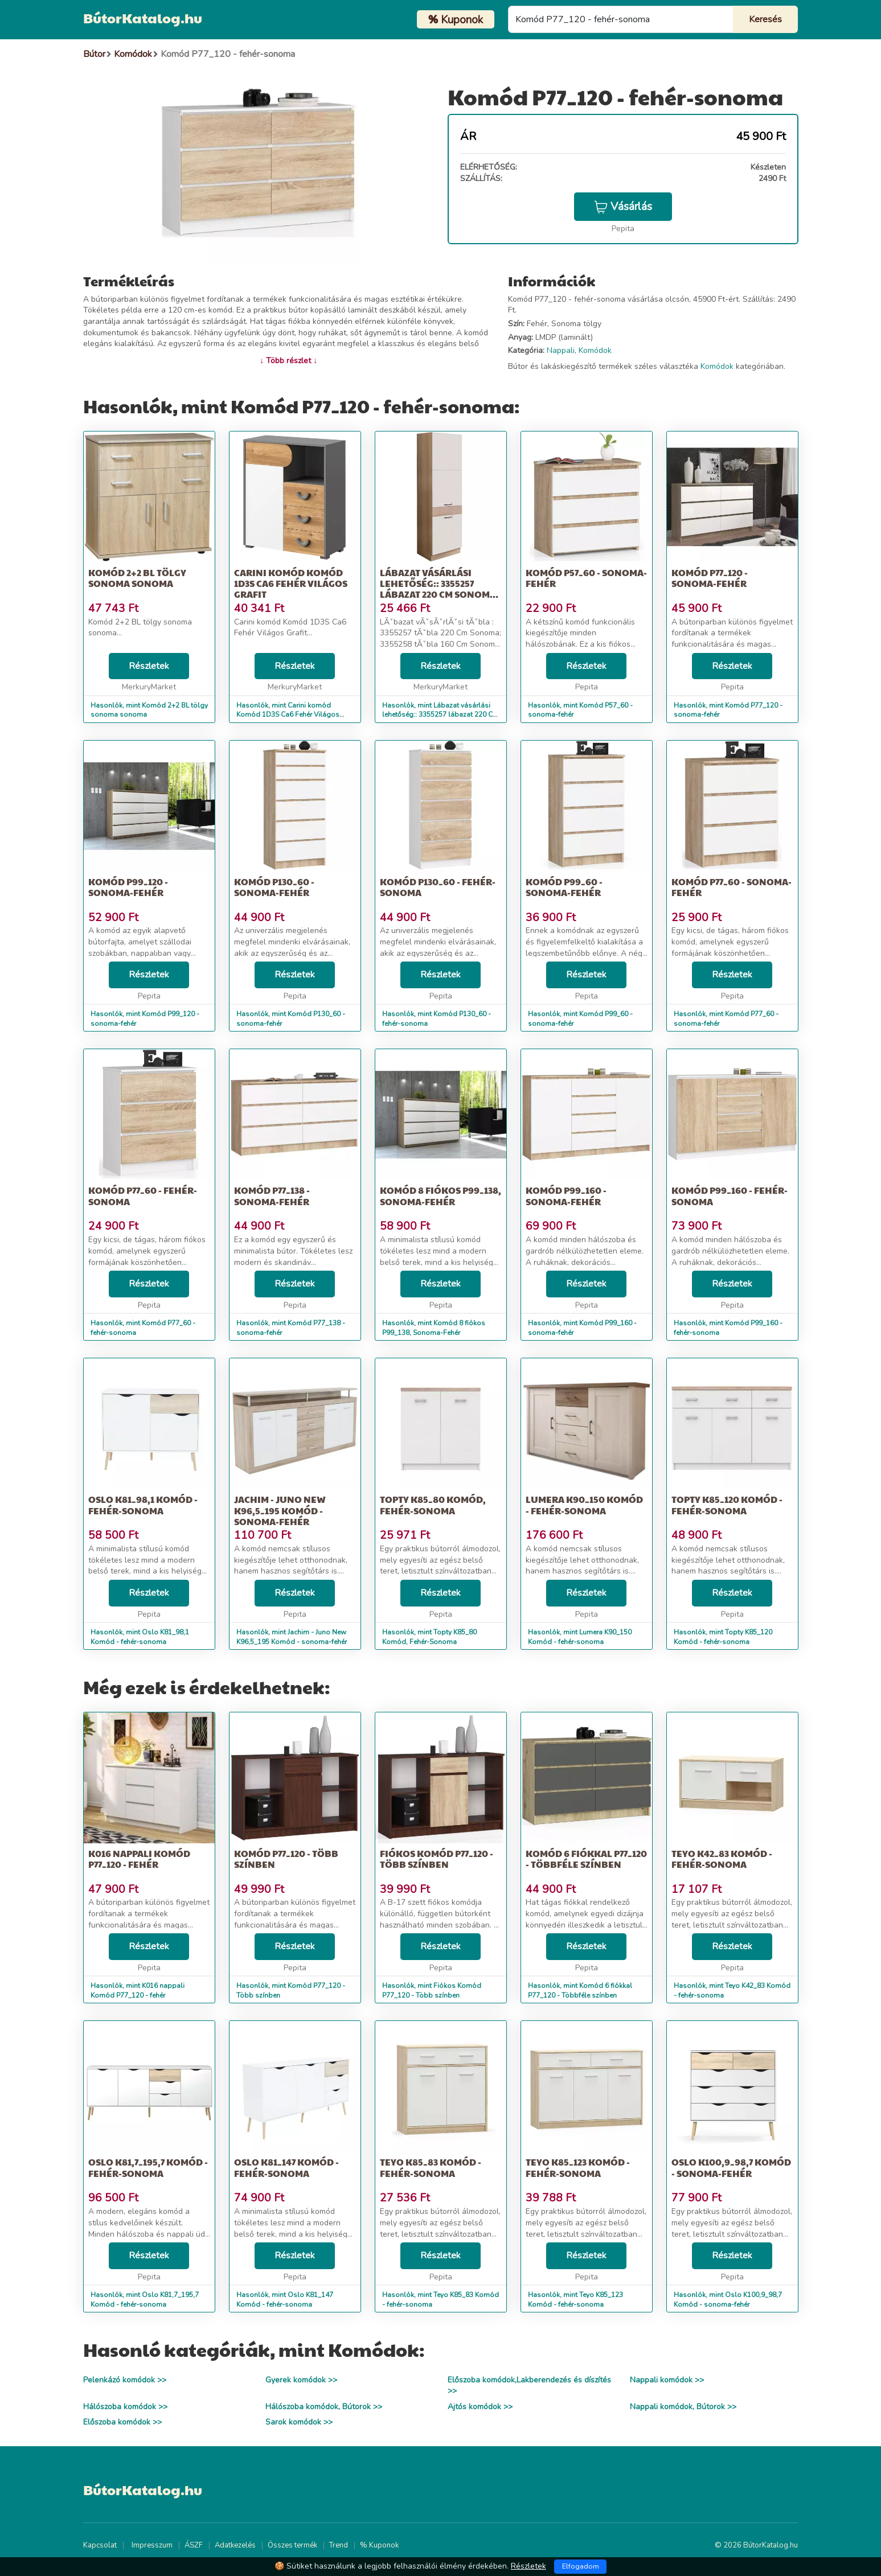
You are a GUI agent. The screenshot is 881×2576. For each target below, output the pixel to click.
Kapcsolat (100, 2545)
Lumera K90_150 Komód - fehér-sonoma (584, 1505)
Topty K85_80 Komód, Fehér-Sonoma (433, 1505)
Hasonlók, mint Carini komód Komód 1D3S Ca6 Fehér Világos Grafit (287, 715)
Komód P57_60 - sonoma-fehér (586, 578)
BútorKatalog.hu (142, 17)
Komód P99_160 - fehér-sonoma (729, 1195)
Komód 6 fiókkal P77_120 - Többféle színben (586, 1859)
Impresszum (152, 2545)
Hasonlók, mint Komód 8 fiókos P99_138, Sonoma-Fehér (433, 1327)
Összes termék (292, 2545)
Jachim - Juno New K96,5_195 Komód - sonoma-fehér (280, 1510)
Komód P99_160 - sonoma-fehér (566, 1195)
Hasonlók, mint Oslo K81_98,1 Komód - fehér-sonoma (140, 1637)
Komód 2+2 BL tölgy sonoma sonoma (137, 578)
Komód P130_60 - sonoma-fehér (274, 887)
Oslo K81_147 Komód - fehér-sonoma (286, 2167)
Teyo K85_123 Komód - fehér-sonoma (578, 2167)
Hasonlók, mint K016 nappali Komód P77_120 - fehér (138, 1990)
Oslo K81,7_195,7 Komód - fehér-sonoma (148, 2167)
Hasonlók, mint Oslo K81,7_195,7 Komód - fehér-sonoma (145, 2299)
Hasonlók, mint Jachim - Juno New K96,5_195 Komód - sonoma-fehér (291, 1637)
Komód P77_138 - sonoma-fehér (272, 1195)
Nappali (561, 350)
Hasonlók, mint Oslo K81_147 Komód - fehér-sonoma (284, 2299)
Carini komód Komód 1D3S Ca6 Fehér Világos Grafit (290, 583)
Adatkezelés (235, 2545)
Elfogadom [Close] (580, 2566)
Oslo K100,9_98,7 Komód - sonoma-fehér (731, 2167)
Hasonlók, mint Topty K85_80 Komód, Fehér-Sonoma (429, 1637)
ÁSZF (194, 2545)
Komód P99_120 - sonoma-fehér (128, 887)
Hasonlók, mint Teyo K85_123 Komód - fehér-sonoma (575, 2299)
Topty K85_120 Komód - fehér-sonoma (726, 1505)
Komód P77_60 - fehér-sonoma (142, 1195)
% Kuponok (379, 2545)
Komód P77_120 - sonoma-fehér (709, 578)
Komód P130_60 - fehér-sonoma (437, 887)
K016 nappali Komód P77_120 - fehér (139, 1859)
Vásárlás (623, 206)
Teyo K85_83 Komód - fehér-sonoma (430, 2167)
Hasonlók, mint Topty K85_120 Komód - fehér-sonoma (723, 1637)
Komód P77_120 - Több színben (286, 1859)
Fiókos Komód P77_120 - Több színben (436, 1859)
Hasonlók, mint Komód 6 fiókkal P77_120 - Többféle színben (580, 1990)
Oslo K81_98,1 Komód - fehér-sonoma (143, 1505)
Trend (338, 2545)
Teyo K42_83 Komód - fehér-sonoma (721, 1859)
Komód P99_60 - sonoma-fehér (564, 887)
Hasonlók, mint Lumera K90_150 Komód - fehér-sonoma (580, 1637)
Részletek (149, 666)
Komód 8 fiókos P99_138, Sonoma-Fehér (440, 1195)
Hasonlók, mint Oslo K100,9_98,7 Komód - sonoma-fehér (728, 2299)
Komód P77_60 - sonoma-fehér (731, 887)
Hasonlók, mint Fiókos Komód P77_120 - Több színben (431, 1990)
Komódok (595, 350)
